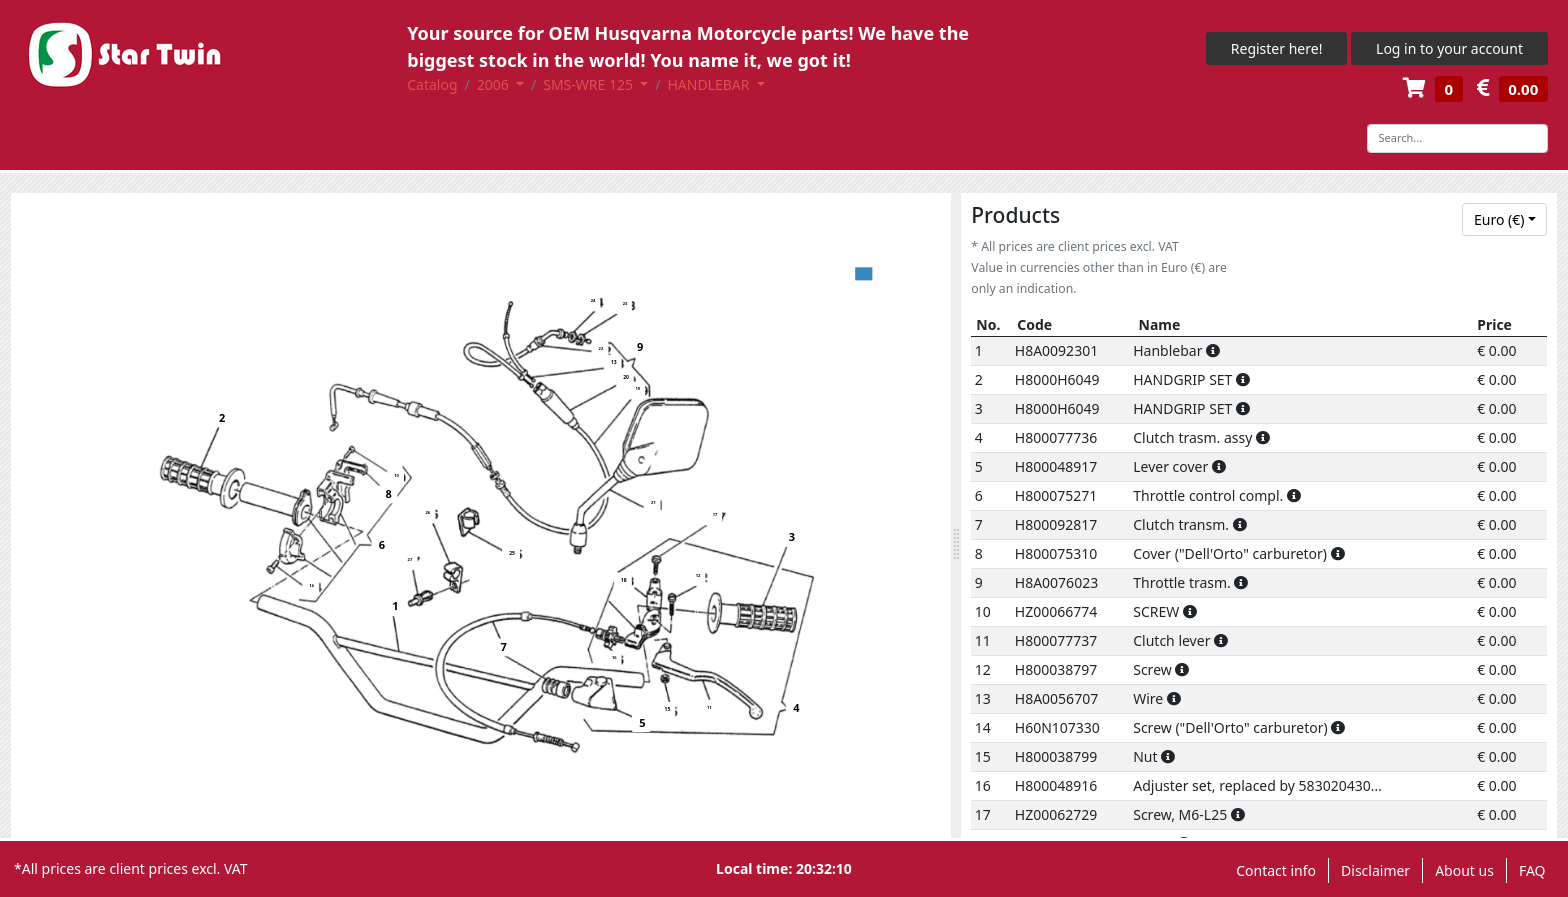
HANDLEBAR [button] (710, 84)
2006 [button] (495, 84)
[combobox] (1504, 220)
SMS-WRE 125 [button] (589, 84)
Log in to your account (1449, 48)
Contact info (1276, 870)
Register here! (1277, 48)
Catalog (432, 84)
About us (1464, 870)
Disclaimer (1375, 870)
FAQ (1532, 870)
